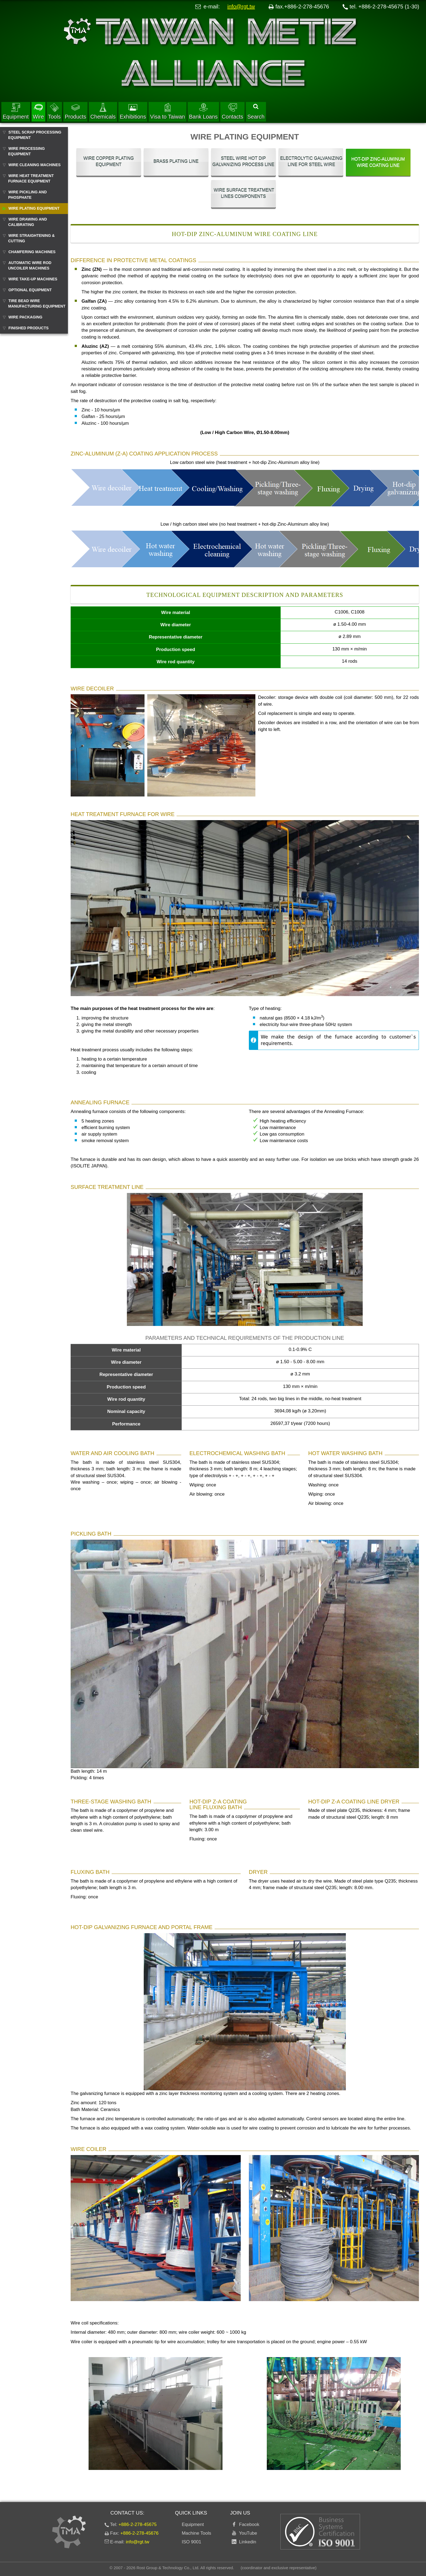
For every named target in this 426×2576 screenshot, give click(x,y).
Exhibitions (133, 111)
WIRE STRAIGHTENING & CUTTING (31, 238)
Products (75, 111)
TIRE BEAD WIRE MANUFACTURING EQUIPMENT (36, 303)
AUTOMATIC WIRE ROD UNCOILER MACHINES (29, 265)
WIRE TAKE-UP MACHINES (32, 279)
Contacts (232, 111)
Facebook (247, 2524)
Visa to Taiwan (167, 111)
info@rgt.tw (241, 7)
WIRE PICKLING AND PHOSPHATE (27, 195)
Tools (54, 111)
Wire (38, 111)
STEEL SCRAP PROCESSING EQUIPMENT (34, 135)
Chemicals (102, 111)
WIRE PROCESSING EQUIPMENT (26, 151)
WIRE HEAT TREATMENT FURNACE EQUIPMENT (31, 178)
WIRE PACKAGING (25, 317)
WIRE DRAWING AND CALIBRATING (27, 222)
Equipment (16, 111)
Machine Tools (196, 2533)
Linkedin (246, 2541)
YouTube (246, 2533)
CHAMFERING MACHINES (31, 252)
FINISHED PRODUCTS (28, 328)
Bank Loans (203, 111)
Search (255, 112)
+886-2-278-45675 (137, 2524)
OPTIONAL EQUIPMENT (30, 290)
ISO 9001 (191, 2541)
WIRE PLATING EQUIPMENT (33, 208)
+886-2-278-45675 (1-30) (388, 7)
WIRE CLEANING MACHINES (34, 165)
